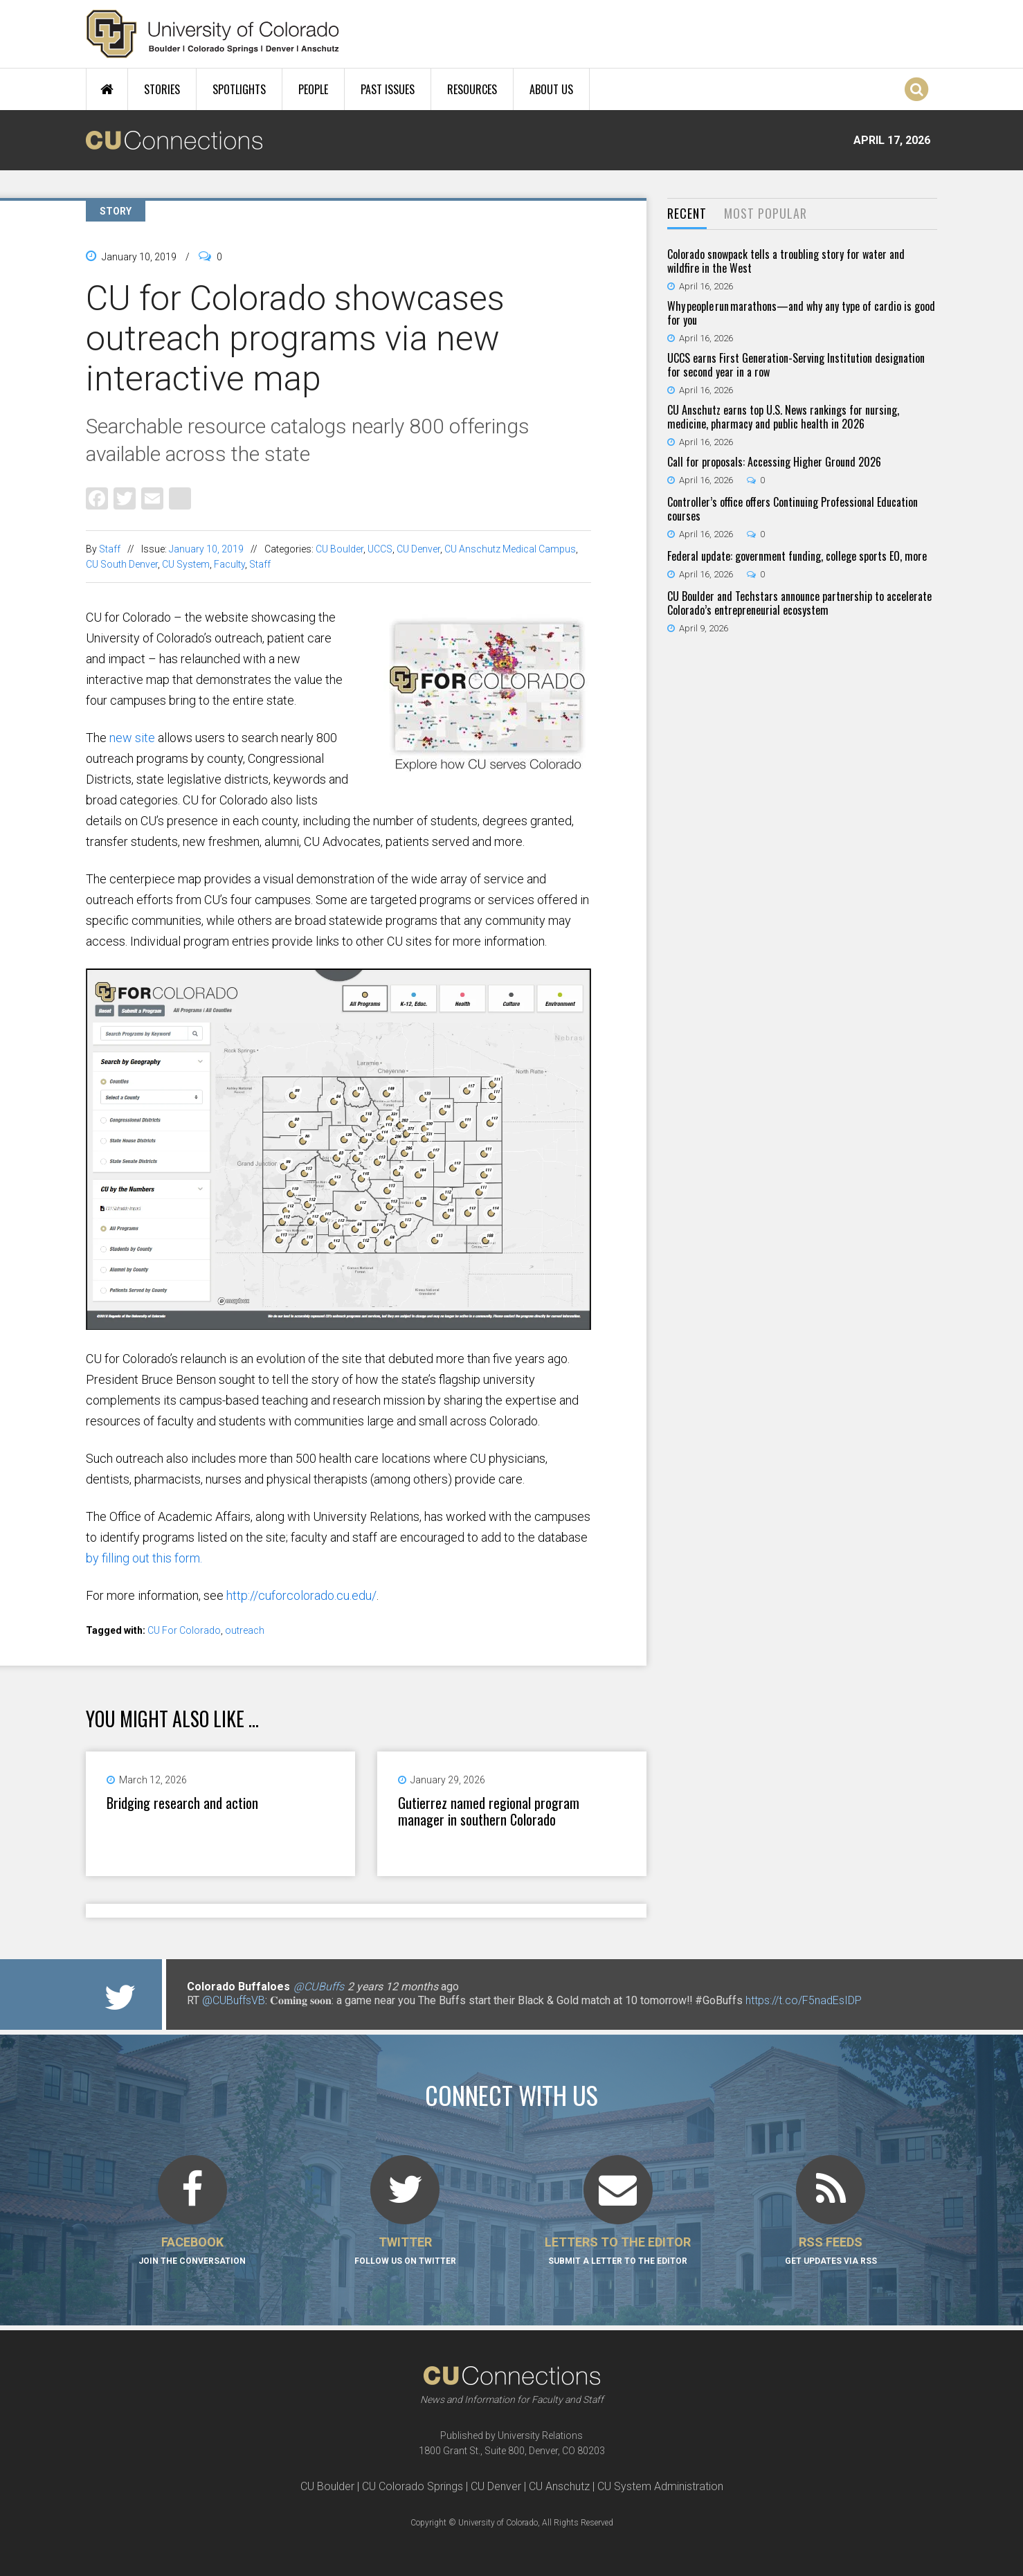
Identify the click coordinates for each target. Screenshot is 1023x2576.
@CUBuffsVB (233, 2000)
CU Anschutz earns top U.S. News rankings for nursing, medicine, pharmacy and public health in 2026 (783, 417)
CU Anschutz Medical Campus (510, 549)
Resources (472, 89)
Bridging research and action (182, 1802)
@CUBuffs (318, 1986)
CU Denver (418, 549)
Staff (109, 549)
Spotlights (239, 89)
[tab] (687, 214)
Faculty (229, 564)
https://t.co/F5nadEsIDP (803, 2000)
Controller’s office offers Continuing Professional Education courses (792, 509)
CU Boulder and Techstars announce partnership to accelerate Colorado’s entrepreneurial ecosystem (799, 603)
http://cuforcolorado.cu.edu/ (301, 1595)
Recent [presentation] (687, 213)
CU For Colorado (184, 1630)
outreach (244, 1630)
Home (107, 89)
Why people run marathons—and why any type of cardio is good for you (801, 313)
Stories (162, 89)
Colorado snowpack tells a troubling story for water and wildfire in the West (786, 261)
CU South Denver (122, 564)
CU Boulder (339, 549)
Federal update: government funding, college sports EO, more (797, 556)
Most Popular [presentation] (765, 213)
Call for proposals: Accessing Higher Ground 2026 (774, 461)
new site (132, 737)
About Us (551, 89)
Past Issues (388, 89)
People (313, 89)
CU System (186, 564)
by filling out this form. (144, 1558)
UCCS (380, 549)
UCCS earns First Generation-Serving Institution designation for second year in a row (796, 365)
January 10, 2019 (206, 549)
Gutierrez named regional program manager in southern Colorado (488, 1811)
